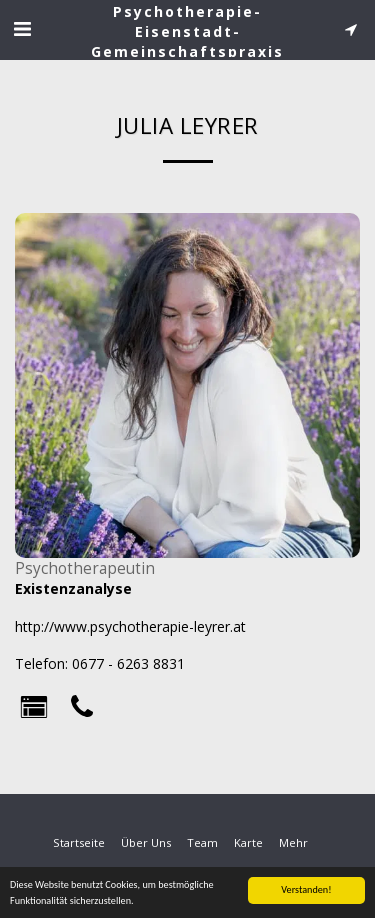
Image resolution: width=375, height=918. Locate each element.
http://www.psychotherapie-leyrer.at (130, 626)
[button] (22, 28)
